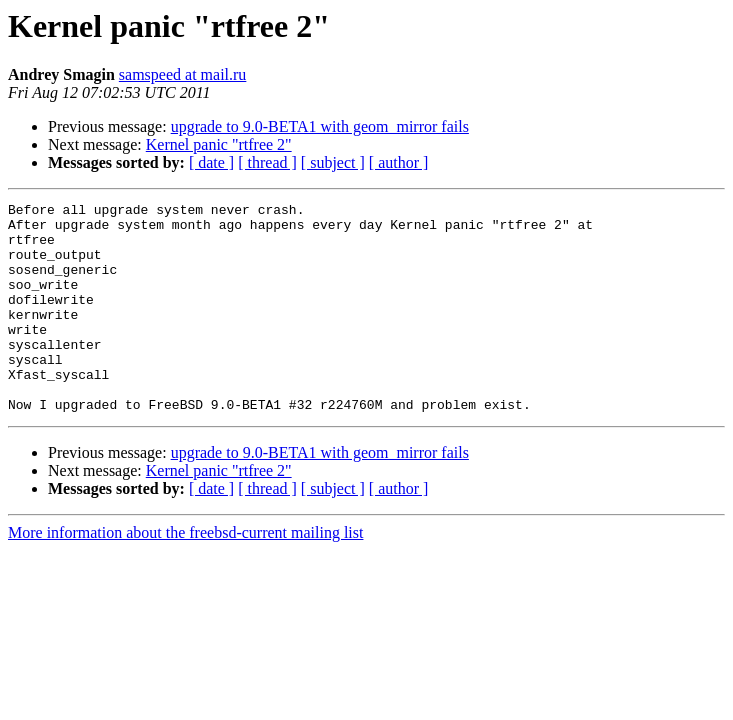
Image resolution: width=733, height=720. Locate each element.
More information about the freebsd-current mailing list (185, 574)
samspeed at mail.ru (183, 74)
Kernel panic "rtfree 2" (219, 144)
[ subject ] (333, 162)
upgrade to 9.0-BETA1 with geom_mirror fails (320, 126)
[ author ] (399, 162)
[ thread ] (267, 162)
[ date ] (211, 162)
